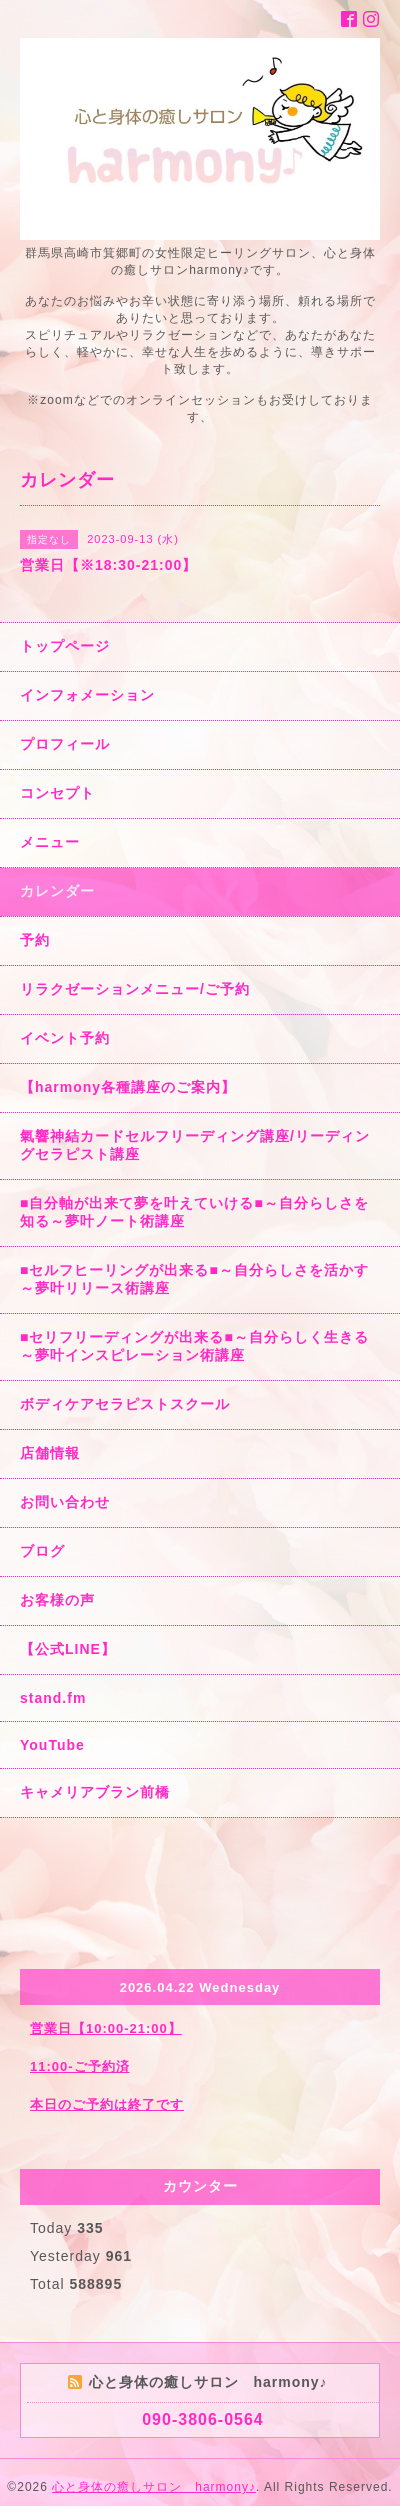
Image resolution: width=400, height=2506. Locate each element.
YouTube (52, 1745)
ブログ (42, 1551)
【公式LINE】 (68, 1649)
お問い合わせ (65, 1502)
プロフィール (65, 744)
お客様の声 (57, 1600)
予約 (35, 940)
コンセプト (57, 793)
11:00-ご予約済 (80, 2066)
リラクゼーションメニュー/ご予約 (135, 989)
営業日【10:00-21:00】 (106, 2028)
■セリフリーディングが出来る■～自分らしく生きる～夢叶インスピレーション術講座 (194, 1346)
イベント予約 (65, 1038)
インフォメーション (87, 695)
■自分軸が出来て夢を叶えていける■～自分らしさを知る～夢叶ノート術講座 (194, 1212)
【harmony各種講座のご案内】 (128, 1087)
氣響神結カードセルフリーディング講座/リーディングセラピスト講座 (195, 1145)
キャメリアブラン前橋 (95, 1792)
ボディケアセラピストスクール (125, 1404)
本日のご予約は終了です (107, 2104)
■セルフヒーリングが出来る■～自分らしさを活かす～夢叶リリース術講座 (194, 1279)
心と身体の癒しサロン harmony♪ (154, 2487)
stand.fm (53, 1698)
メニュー (50, 842)
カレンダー (57, 891)
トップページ (65, 646)
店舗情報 (50, 1453)
